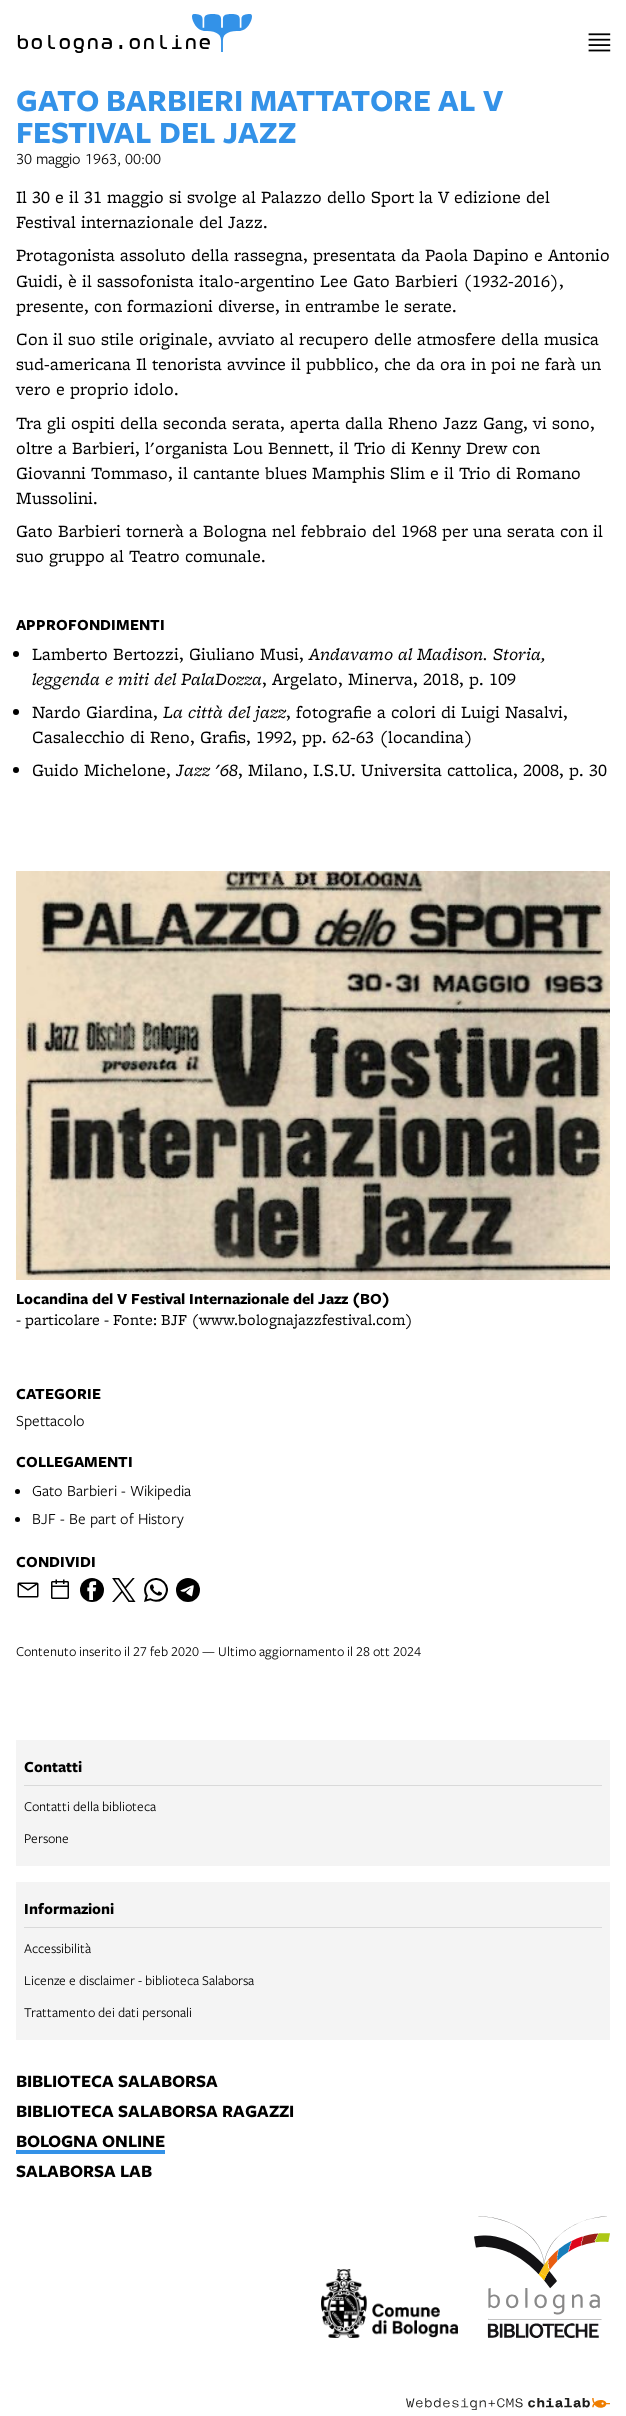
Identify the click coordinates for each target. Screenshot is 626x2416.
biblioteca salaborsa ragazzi (155, 2112)
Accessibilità (57, 1948)
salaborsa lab (84, 2172)
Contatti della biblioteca (90, 1806)
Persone (46, 1838)
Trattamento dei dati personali (108, 2012)
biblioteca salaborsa (117, 2082)
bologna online (90, 2142)
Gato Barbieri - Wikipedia (111, 1490)
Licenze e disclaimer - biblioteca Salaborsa (139, 1980)
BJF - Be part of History (108, 1518)
